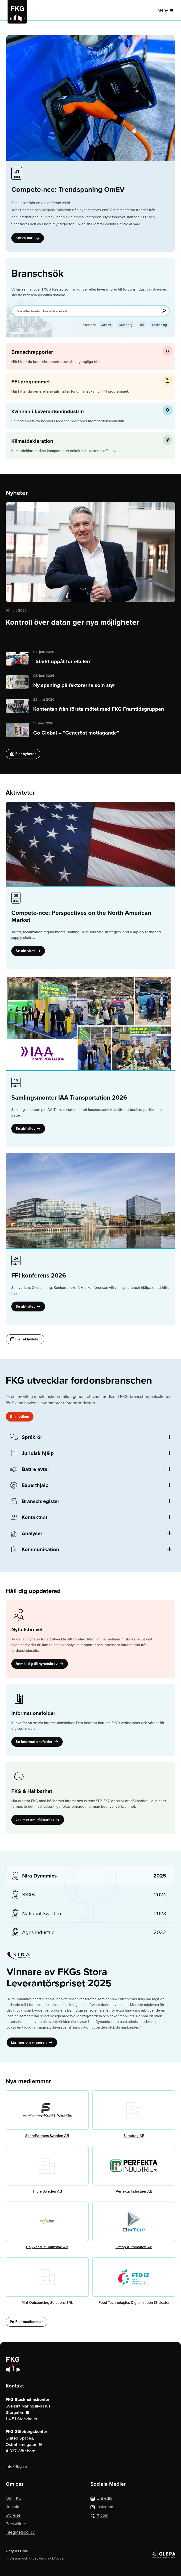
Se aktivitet (28, 950)
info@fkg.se (16, 2466)
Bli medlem (19, 1416)
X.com (99, 2515)
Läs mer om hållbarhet (38, 1819)
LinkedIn (101, 2498)
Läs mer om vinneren (32, 2042)
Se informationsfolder (37, 1741)
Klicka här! (28, 238)
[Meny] (165, 10)
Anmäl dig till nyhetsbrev (40, 1663)
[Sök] (164, 311)
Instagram (102, 2507)
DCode (58, 2558)
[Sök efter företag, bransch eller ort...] (90, 310)
